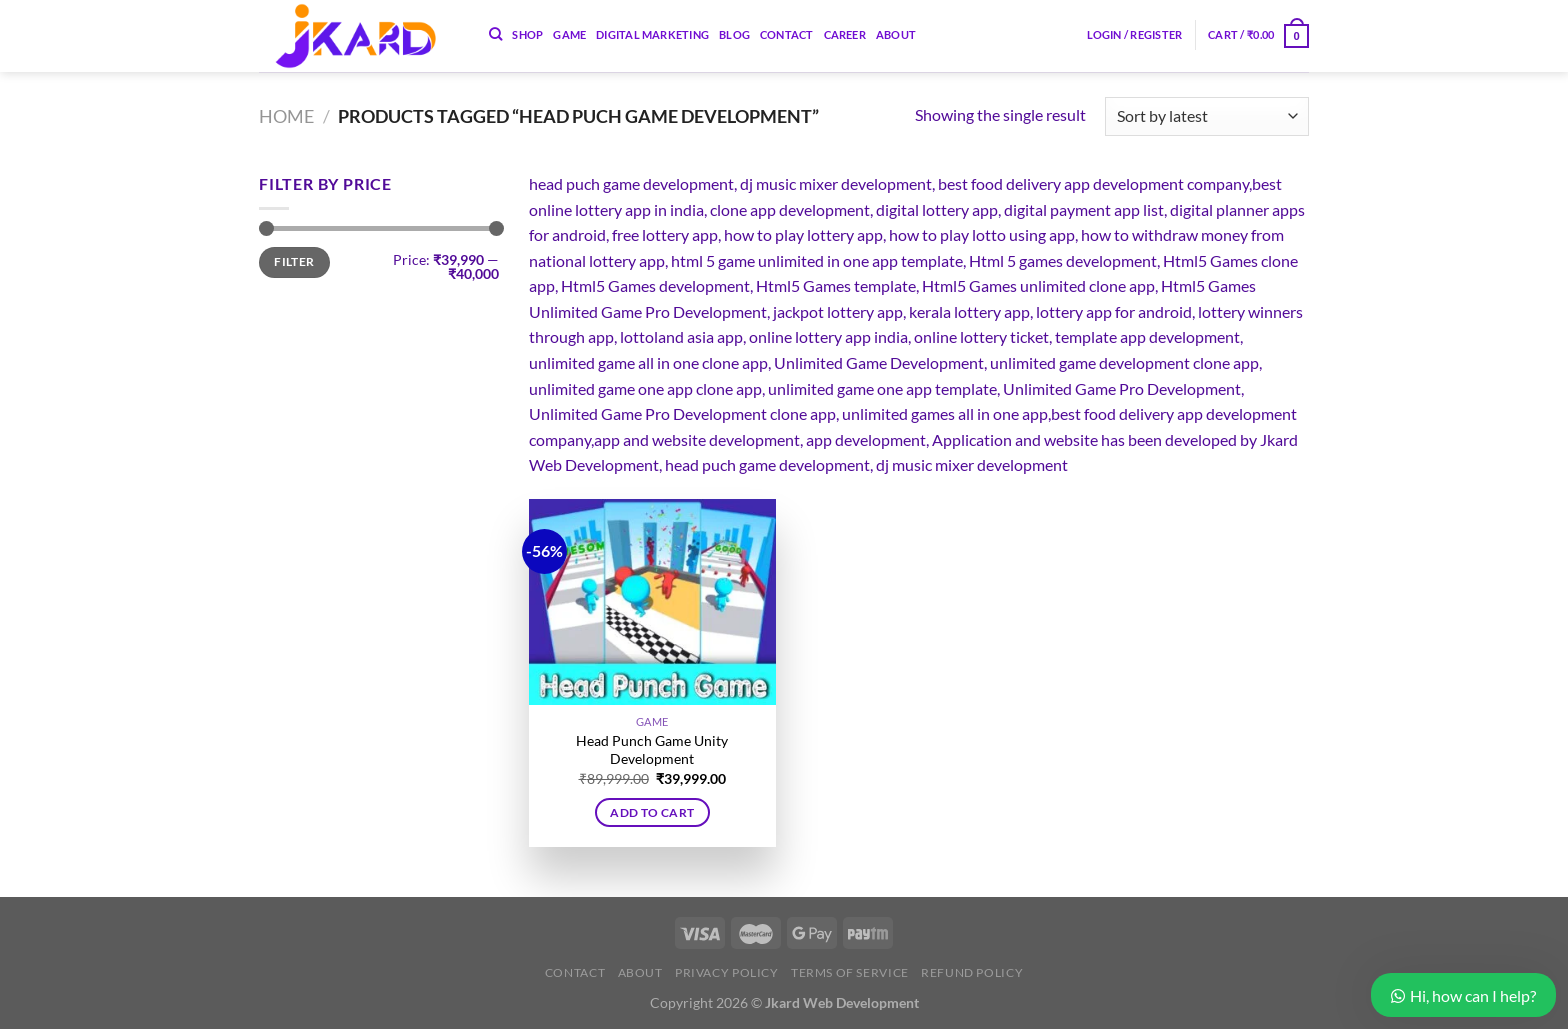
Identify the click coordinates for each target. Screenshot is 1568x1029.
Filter (294, 261)
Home (286, 116)
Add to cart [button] (652, 812)
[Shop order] (1207, 116)
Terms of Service (850, 972)
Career (845, 34)
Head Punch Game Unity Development (652, 750)
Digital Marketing (652, 34)
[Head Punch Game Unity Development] (652, 602)
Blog (734, 34)
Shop (527, 34)
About (896, 34)
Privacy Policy (727, 972)
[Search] (495, 34)
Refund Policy (972, 972)
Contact (787, 34)
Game (569, 34)
